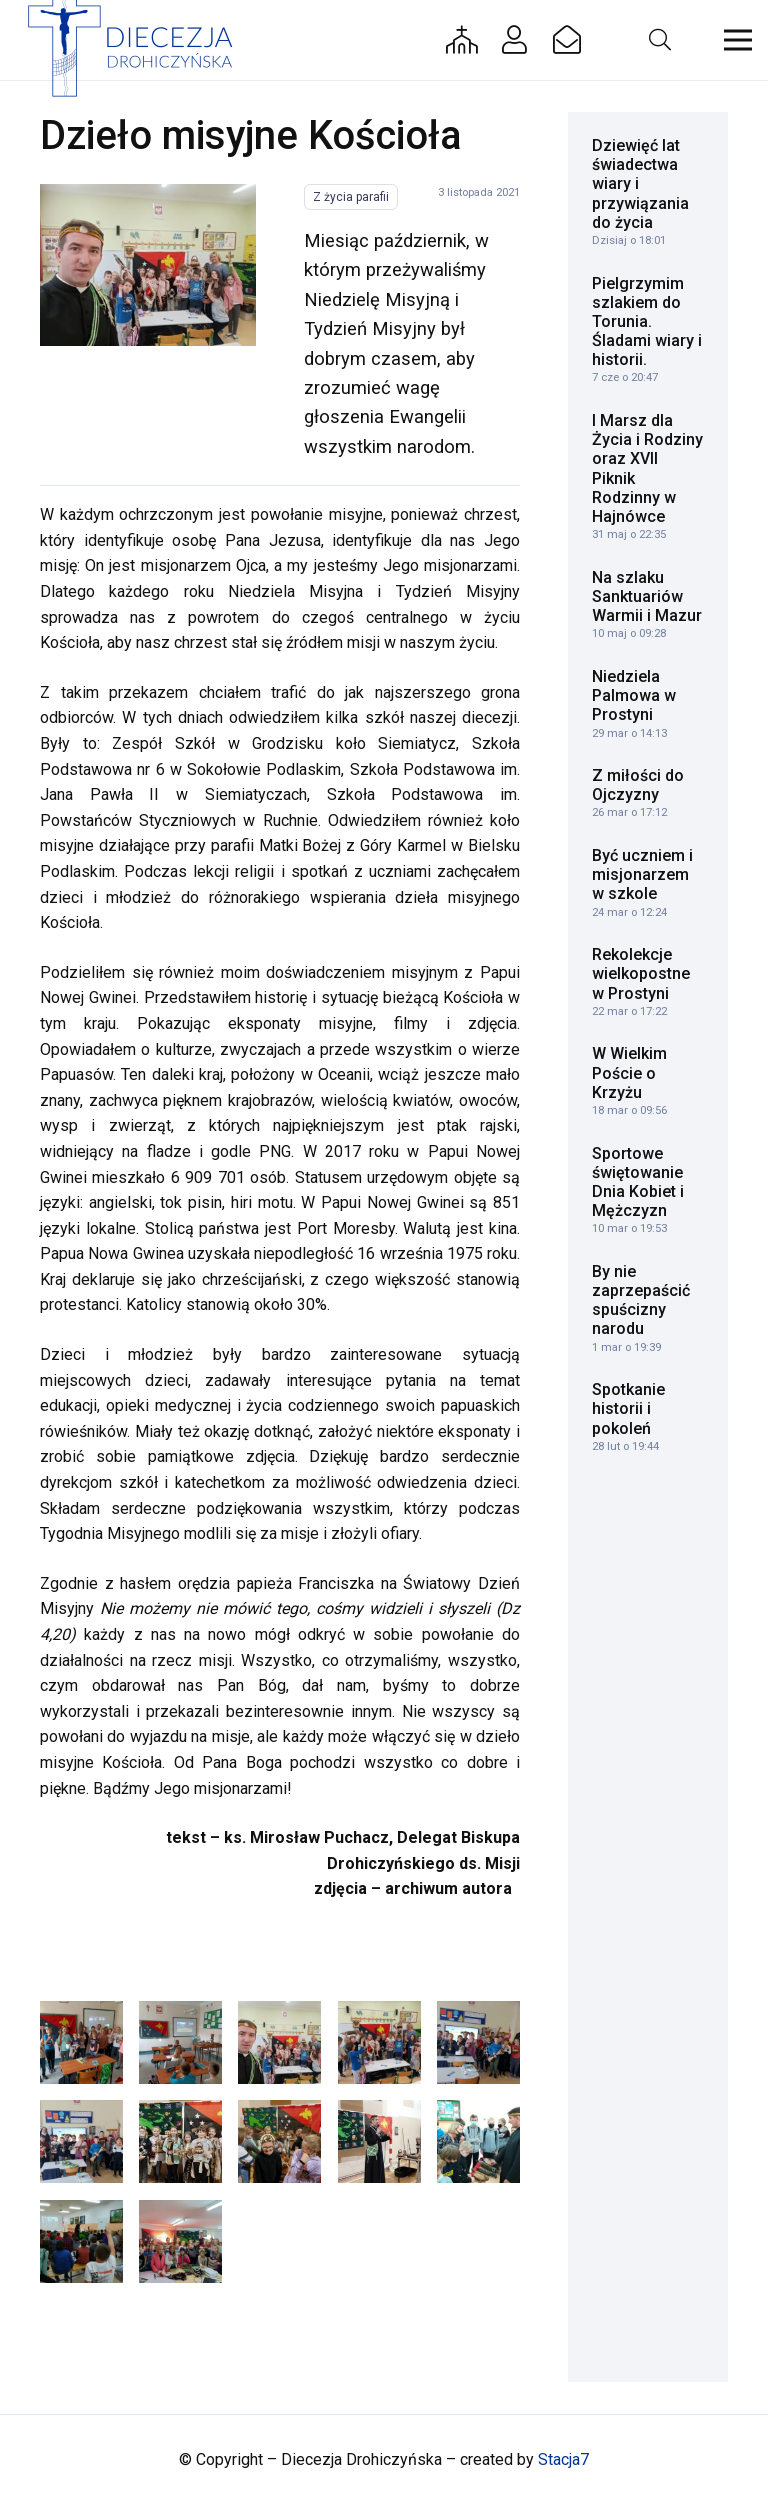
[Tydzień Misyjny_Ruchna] (180, 2141)
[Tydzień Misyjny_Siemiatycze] (148, 265)
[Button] (462, 40)
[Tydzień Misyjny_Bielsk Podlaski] (180, 2241)
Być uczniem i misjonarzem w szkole (642, 874)
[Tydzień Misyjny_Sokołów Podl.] (81, 2042)
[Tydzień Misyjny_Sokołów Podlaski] (180, 2042)
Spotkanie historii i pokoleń (628, 1408)
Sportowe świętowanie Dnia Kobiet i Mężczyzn (638, 1182)
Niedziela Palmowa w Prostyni (634, 695)
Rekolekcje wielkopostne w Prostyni (641, 973)
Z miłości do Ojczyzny (638, 785)
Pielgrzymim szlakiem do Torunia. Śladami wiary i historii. (647, 322)
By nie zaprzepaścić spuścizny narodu (641, 1300)
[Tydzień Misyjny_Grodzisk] (478, 2141)
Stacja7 (563, 2459)
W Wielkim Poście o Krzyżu (629, 1072)
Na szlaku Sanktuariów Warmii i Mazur (647, 596)
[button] (659, 40)
